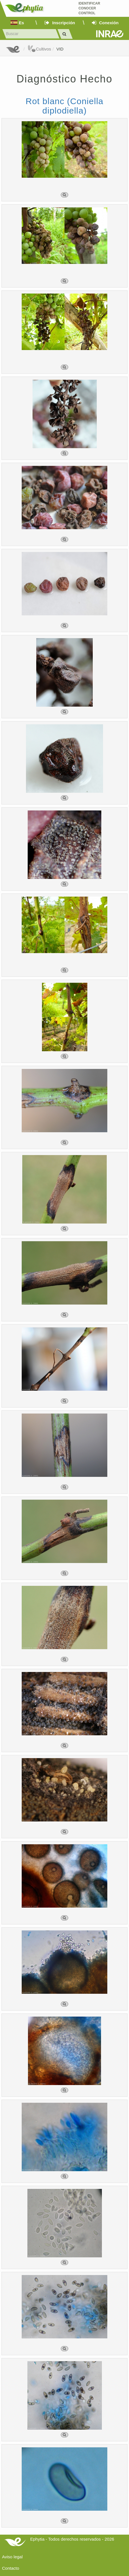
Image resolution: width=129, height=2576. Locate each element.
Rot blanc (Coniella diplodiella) (64, 105)
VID (59, 48)
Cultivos (39, 48)
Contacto (10, 2568)
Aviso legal (12, 2556)
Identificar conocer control (89, 8)
